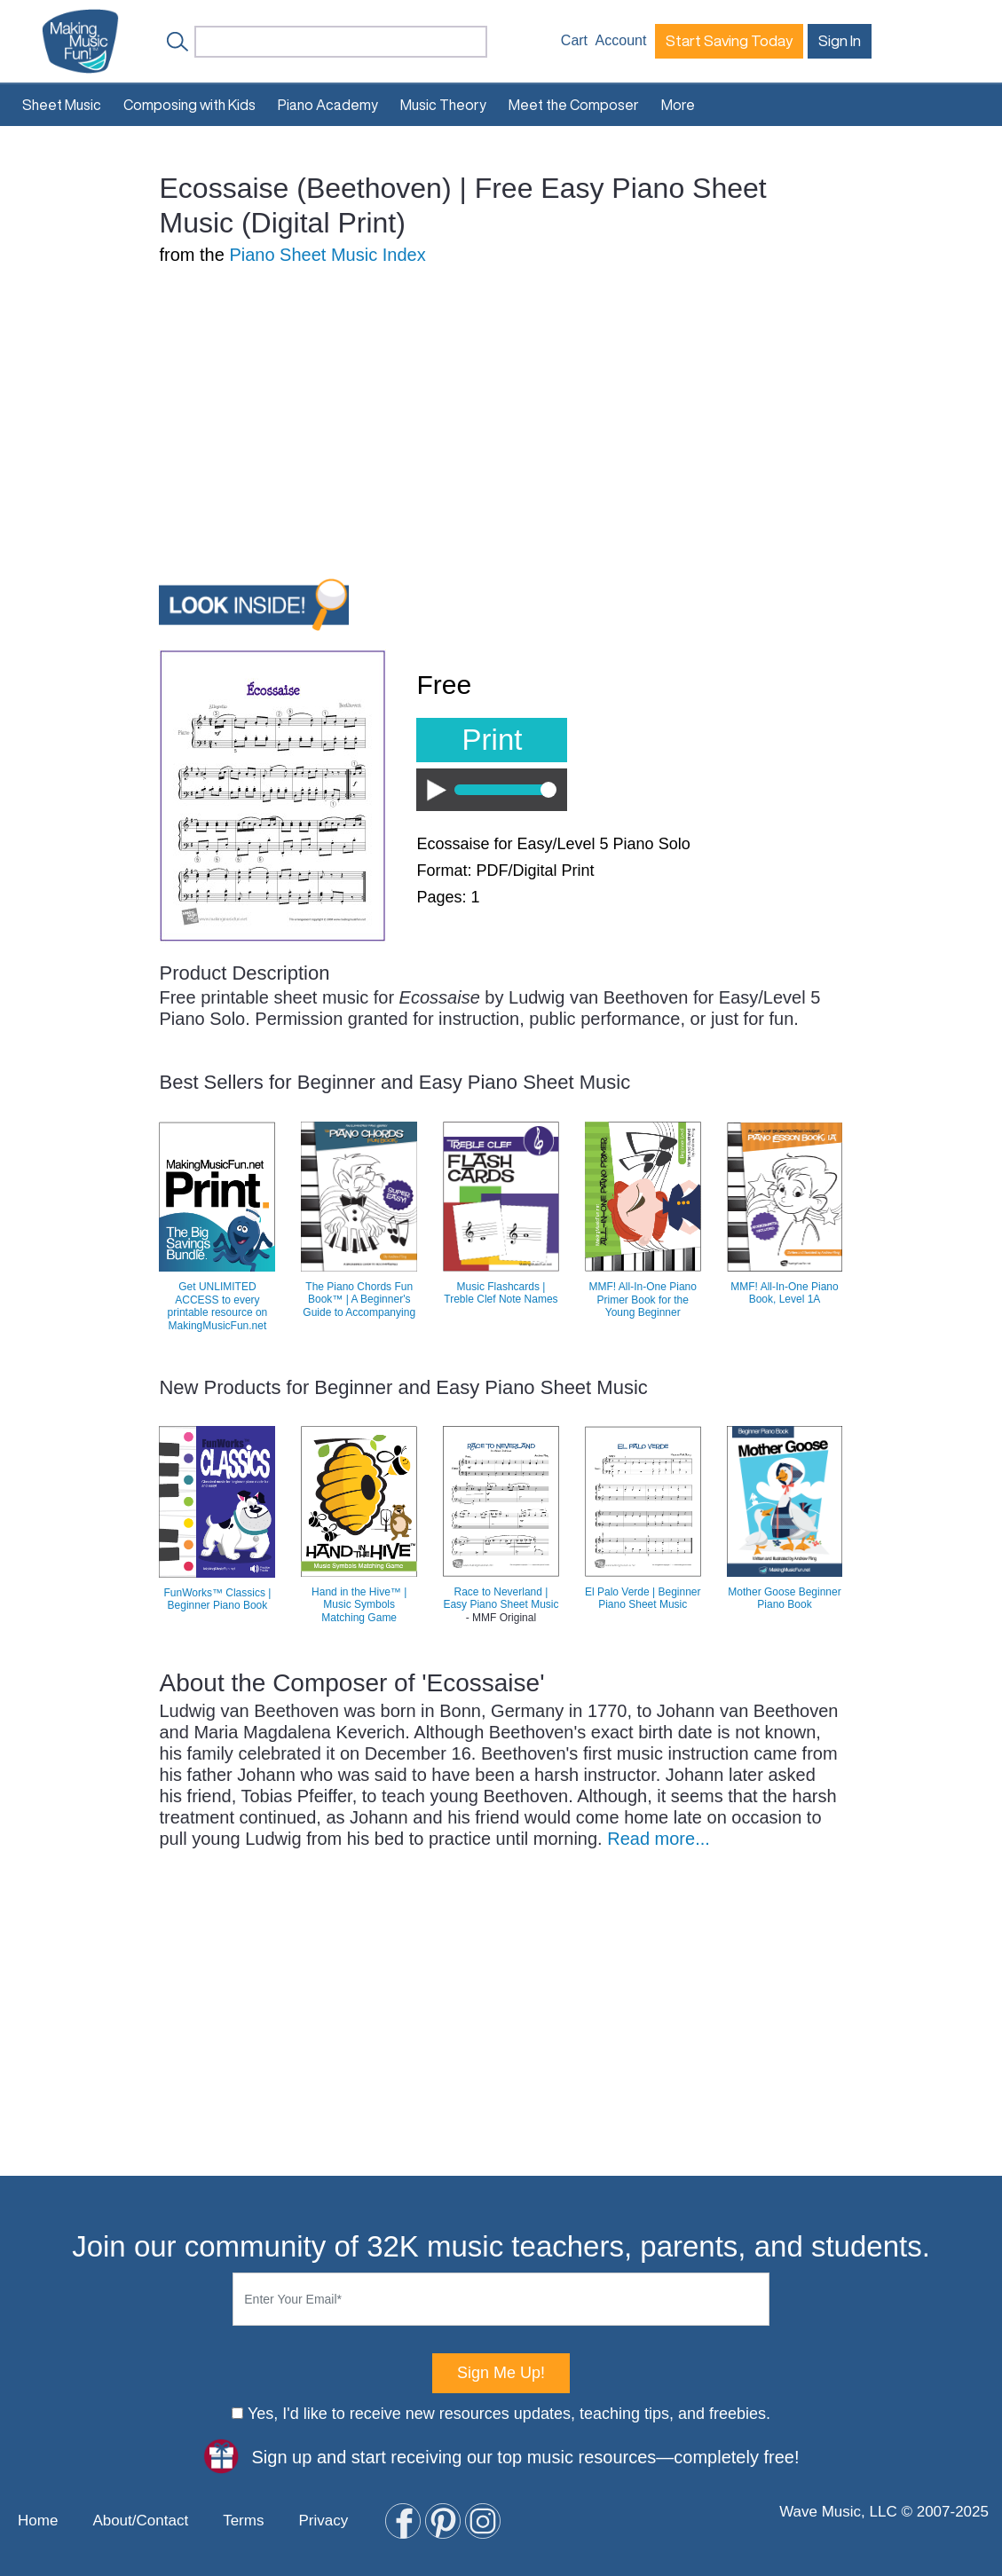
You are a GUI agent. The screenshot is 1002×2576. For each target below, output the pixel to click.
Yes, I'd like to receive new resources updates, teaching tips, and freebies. (509, 2413)
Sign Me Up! (501, 2373)
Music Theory (443, 105)
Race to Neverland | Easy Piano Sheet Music (500, 1598)
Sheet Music (61, 105)
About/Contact (140, 2520)
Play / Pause (431, 789)
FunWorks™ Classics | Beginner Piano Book (217, 1599)
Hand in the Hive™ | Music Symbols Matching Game (359, 1605)
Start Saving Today (729, 40)
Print (492, 739)
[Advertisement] (308, 410)
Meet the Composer (574, 105)
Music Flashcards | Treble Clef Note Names (500, 1292)
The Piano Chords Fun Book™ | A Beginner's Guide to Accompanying (359, 1299)
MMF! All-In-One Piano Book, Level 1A (784, 1292)
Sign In (839, 40)
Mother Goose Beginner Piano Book (784, 1598)
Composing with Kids (189, 105)
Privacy (323, 2520)
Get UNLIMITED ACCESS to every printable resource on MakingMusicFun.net (218, 1305)
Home (38, 2520)
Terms (243, 2520)
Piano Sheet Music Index (327, 254)
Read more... (658, 1838)
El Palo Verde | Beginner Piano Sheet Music (643, 1598)
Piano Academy (328, 105)
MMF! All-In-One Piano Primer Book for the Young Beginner (643, 1299)
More (678, 105)
